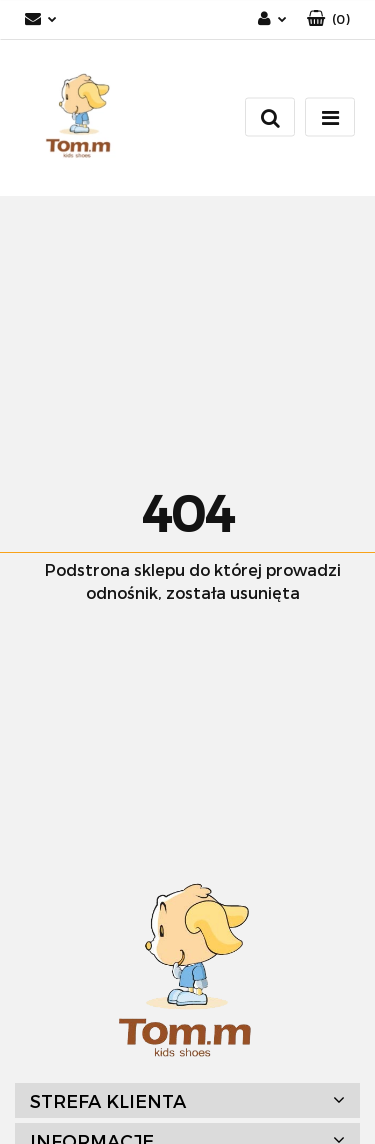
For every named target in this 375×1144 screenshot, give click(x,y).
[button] (328, 19)
